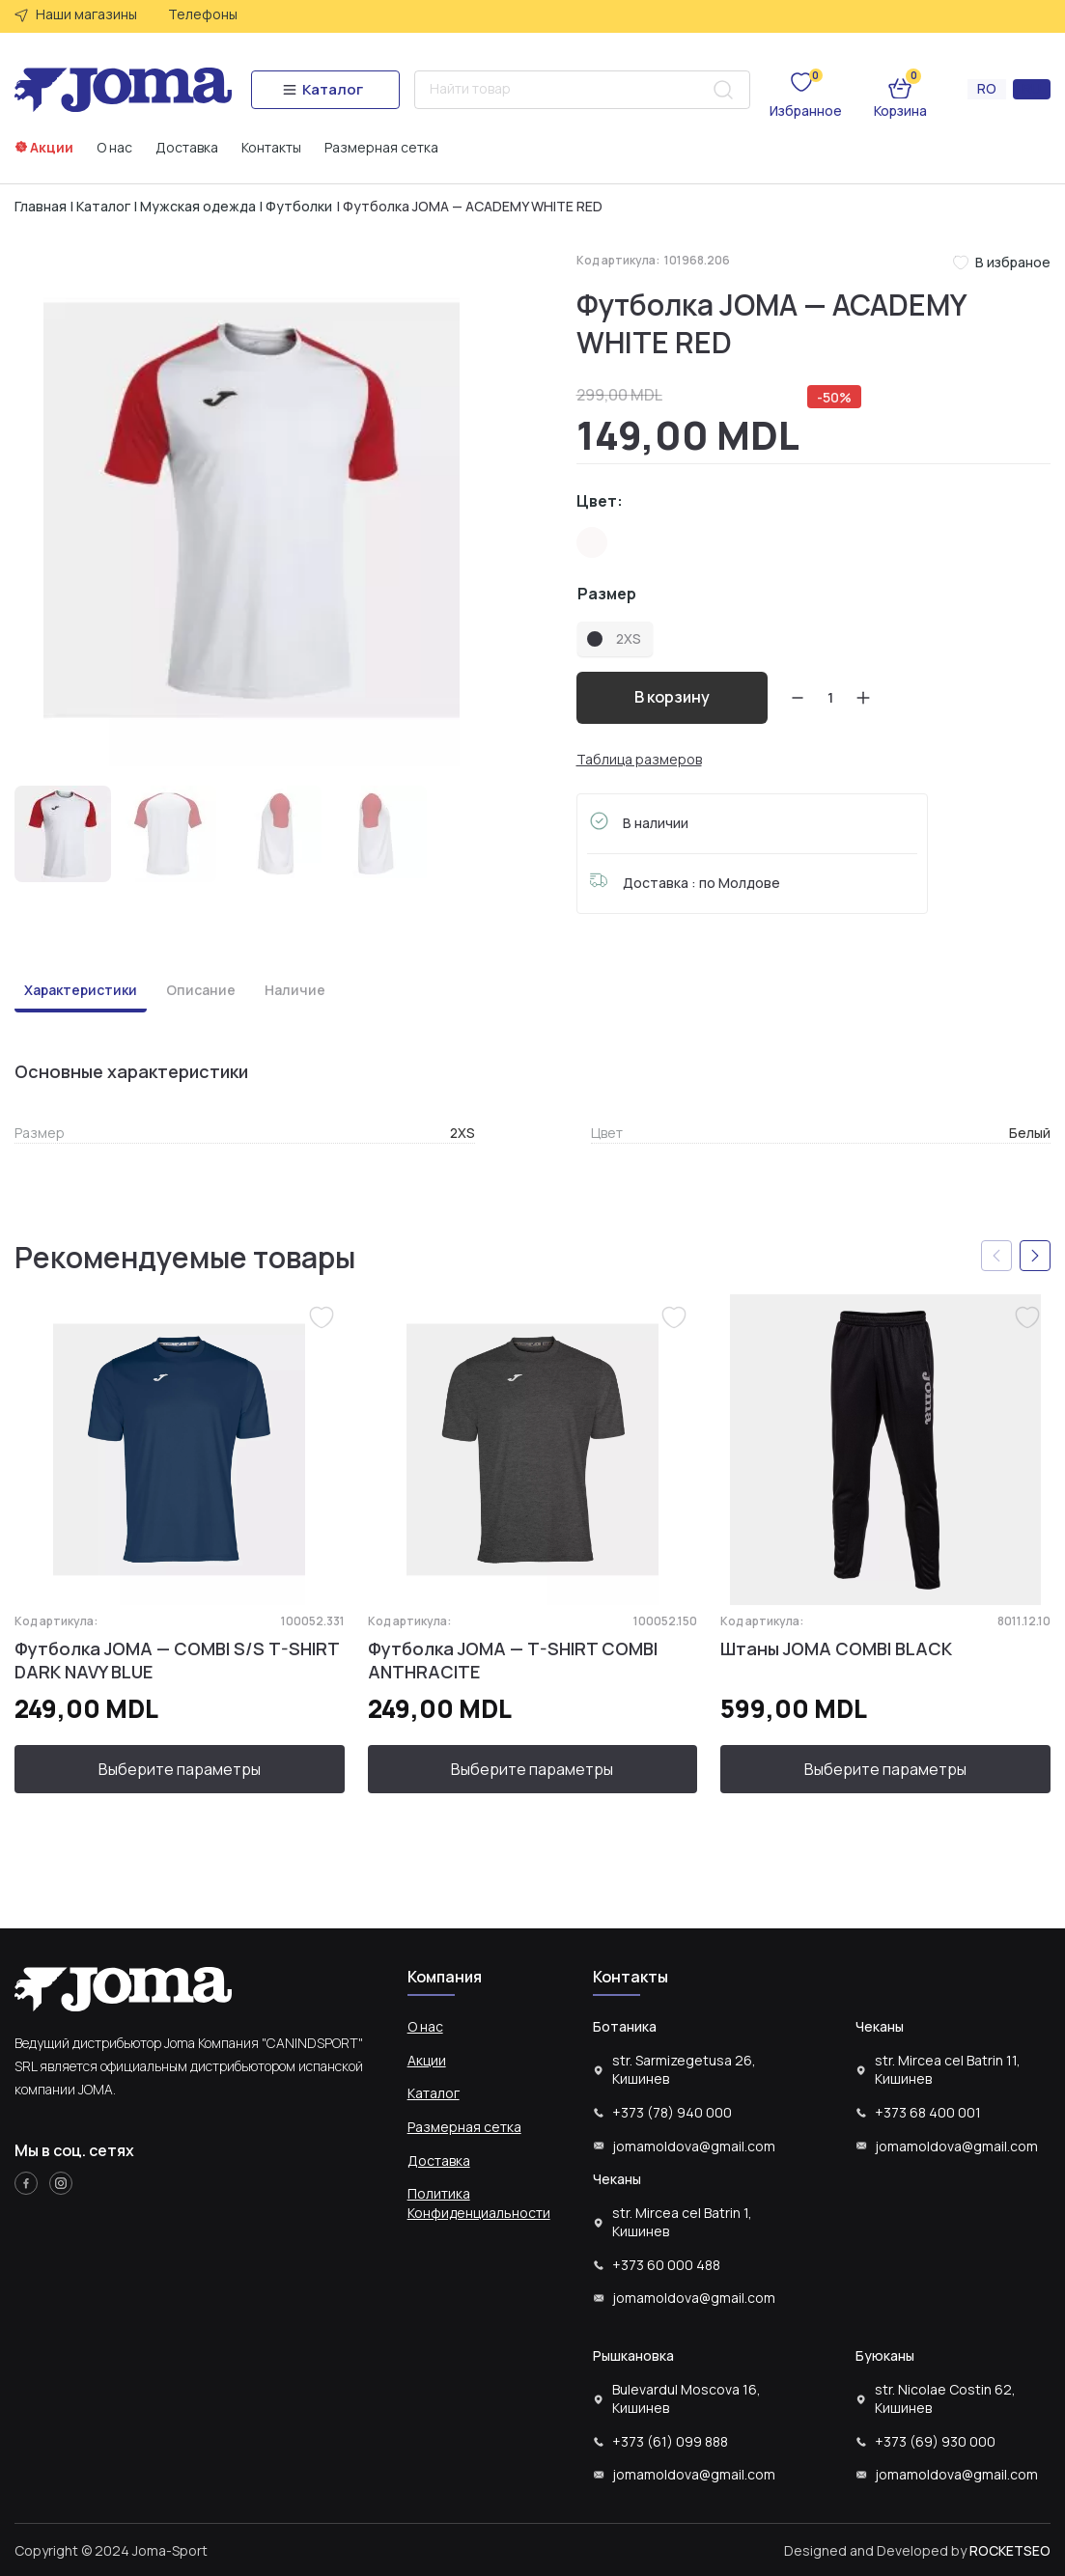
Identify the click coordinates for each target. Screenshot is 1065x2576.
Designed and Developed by (917, 2550)
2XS (462, 1132)
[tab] (80, 992)
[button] (1035, 1257)
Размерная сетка (381, 148)
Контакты (271, 148)
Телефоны (203, 14)
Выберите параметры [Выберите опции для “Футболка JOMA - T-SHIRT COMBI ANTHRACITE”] (532, 1769)
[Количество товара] (830, 697)
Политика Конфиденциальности (478, 2203)
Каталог (103, 206)
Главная (40, 206)
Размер (606, 593)
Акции (51, 147)
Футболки (299, 206)
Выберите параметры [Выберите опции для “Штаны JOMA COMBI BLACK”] (885, 1769)
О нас (114, 148)
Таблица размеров (639, 759)
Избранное (806, 110)
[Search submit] (723, 89)
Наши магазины (86, 14)
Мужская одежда (198, 206)
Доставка (186, 148)
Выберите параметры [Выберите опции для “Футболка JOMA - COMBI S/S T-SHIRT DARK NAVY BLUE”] (179, 1769)
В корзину (672, 696)
